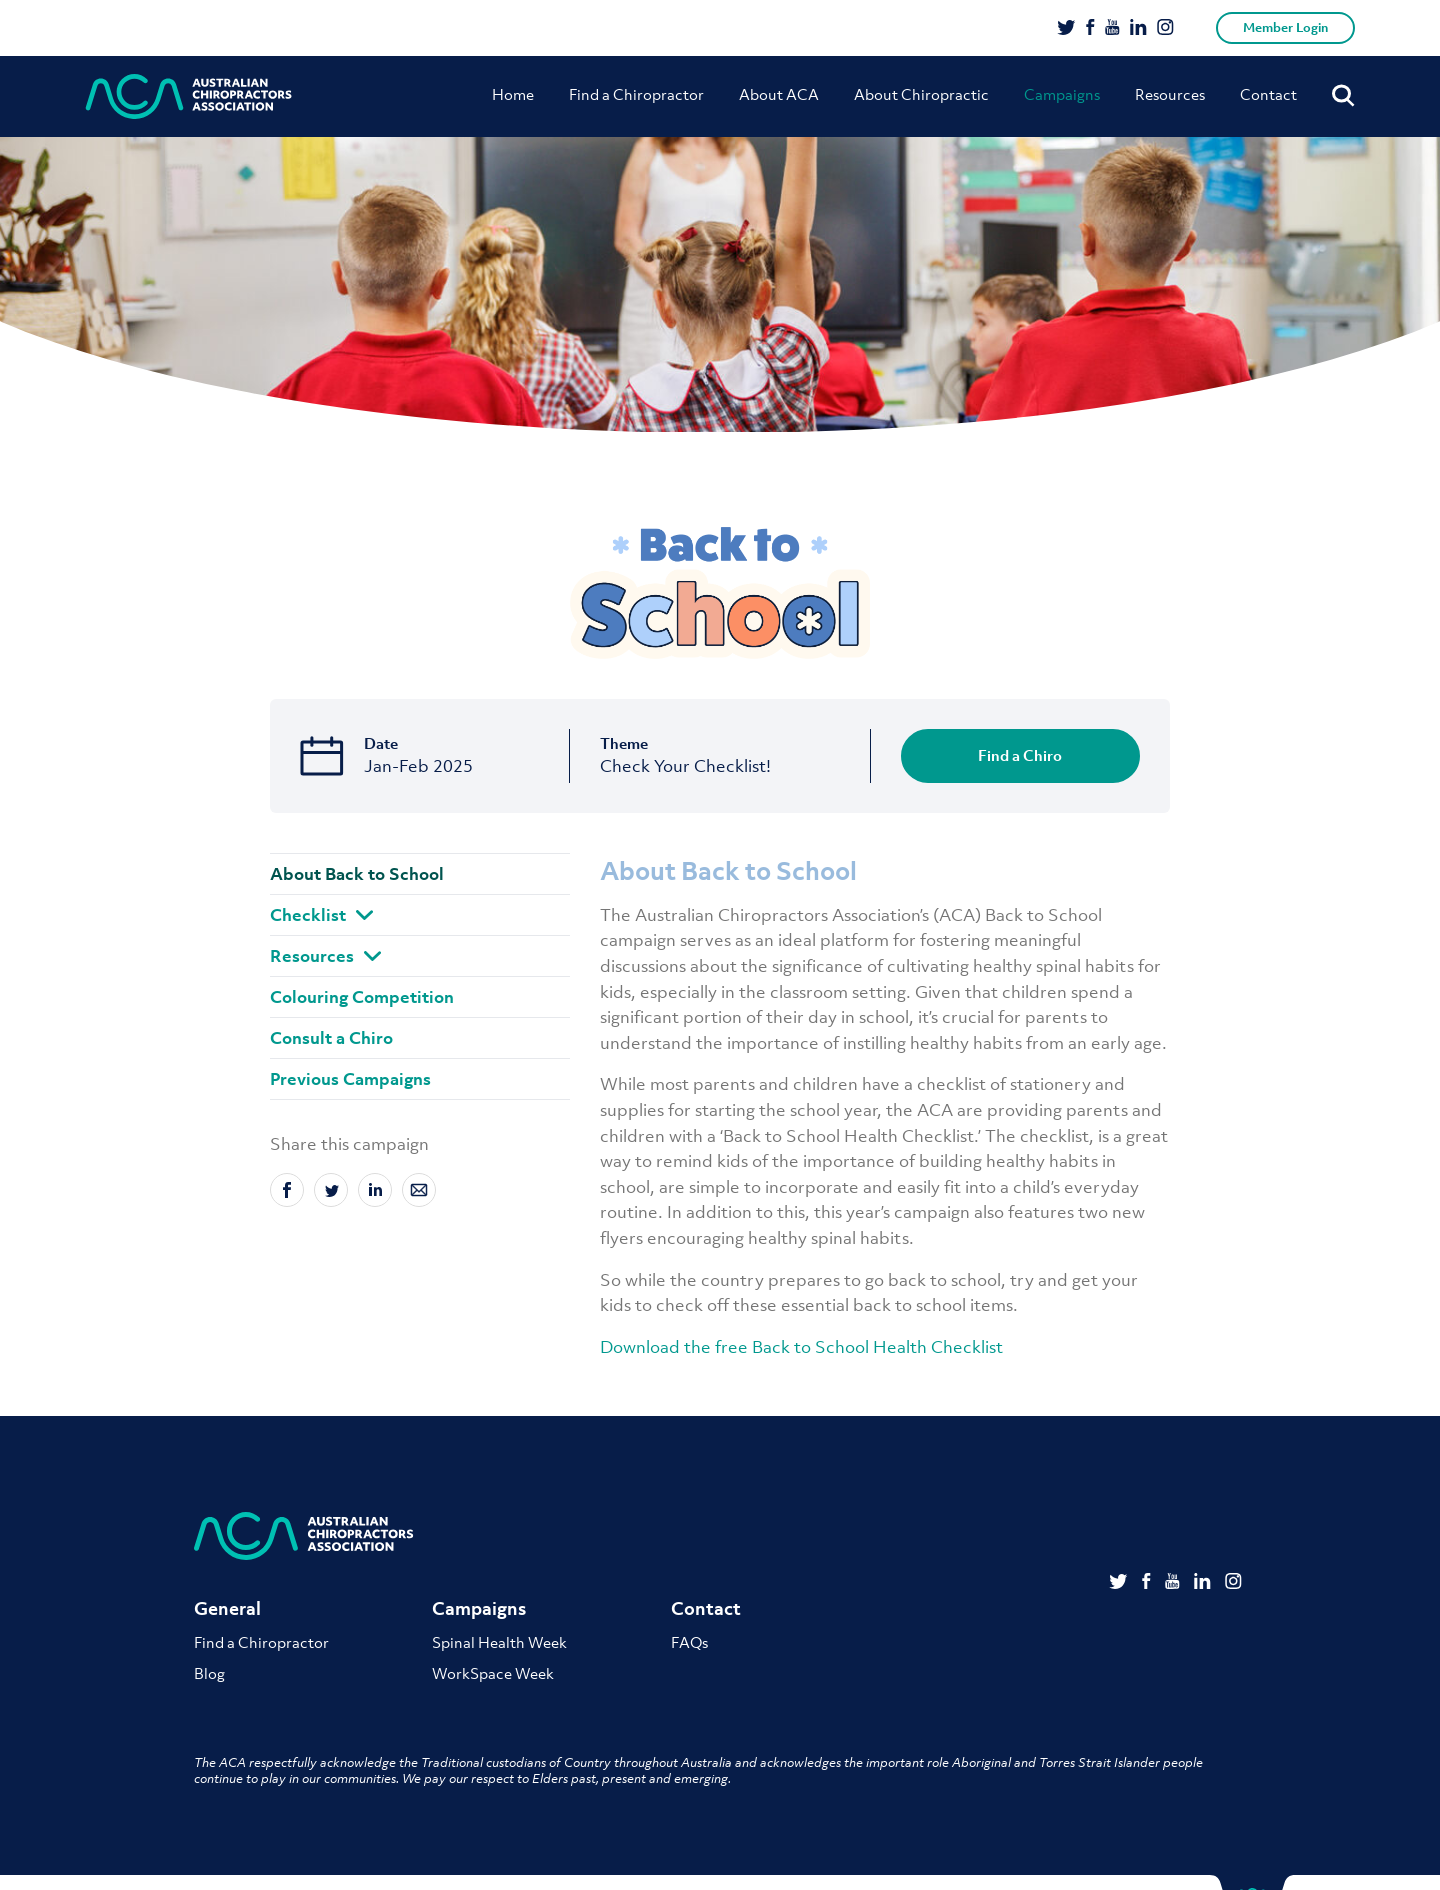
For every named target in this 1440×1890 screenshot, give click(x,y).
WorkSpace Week (493, 1673)
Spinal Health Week (499, 1642)
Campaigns (1062, 94)
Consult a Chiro (331, 1038)
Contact (1268, 94)
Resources (1170, 94)
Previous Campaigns (350, 1079)
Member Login (1285, 27)
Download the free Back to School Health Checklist (801, 1347)
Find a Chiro (1020, 755)
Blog (209, 1673)
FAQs (689, 1642)
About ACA (779, 94)
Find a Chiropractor (636, 94)
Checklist (322, 915)
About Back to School (357, 874)
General (227, 1608)
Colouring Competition (362, 997)
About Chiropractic (921, 94)
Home (513, 94)
